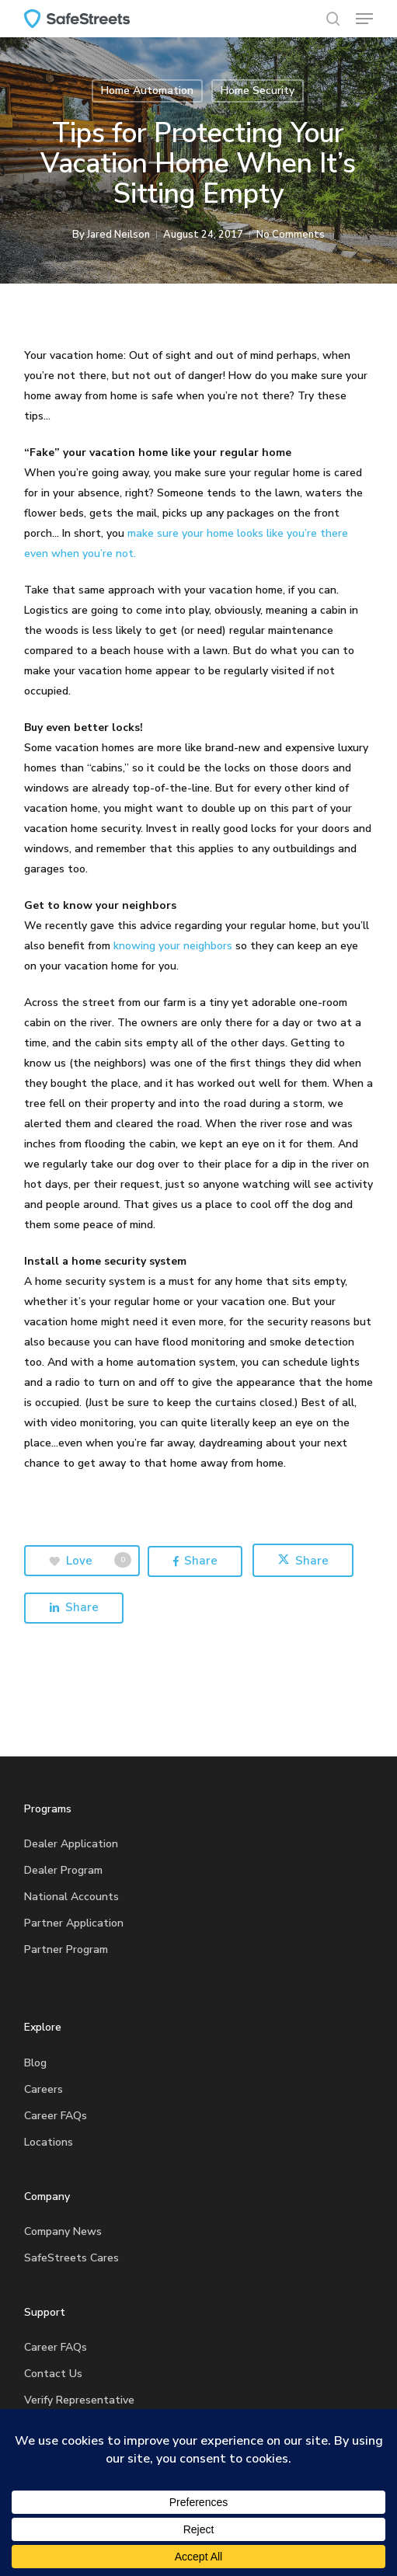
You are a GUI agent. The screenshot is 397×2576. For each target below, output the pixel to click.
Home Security (257, 90)
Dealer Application (71, 1843)
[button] (364, 18)
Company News (63, 2231)
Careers (43, 2089)
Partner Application (74, 1923)
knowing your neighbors (172, 945)
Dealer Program (63, 1870)
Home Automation (147, 90)
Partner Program (66, 1949)
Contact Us (53, 2373)
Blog (35, 2063)
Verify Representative (79, 2400)
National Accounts (71, 1896)
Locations (48, 2142)
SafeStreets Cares (71, 2258)
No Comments (290, 235)
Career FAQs (55, 2115)
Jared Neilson (118, 235)
